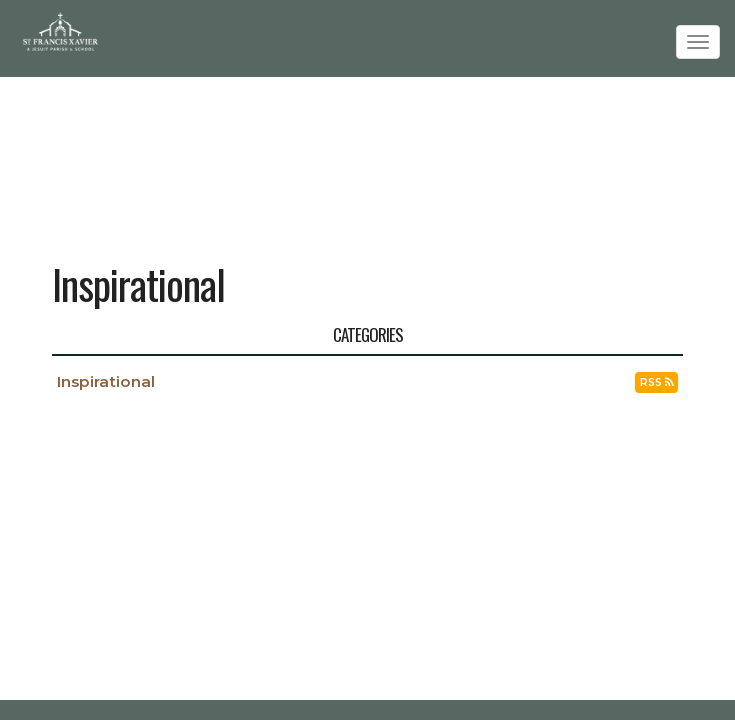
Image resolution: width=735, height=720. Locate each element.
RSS (656, 382)
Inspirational (106, 381)
